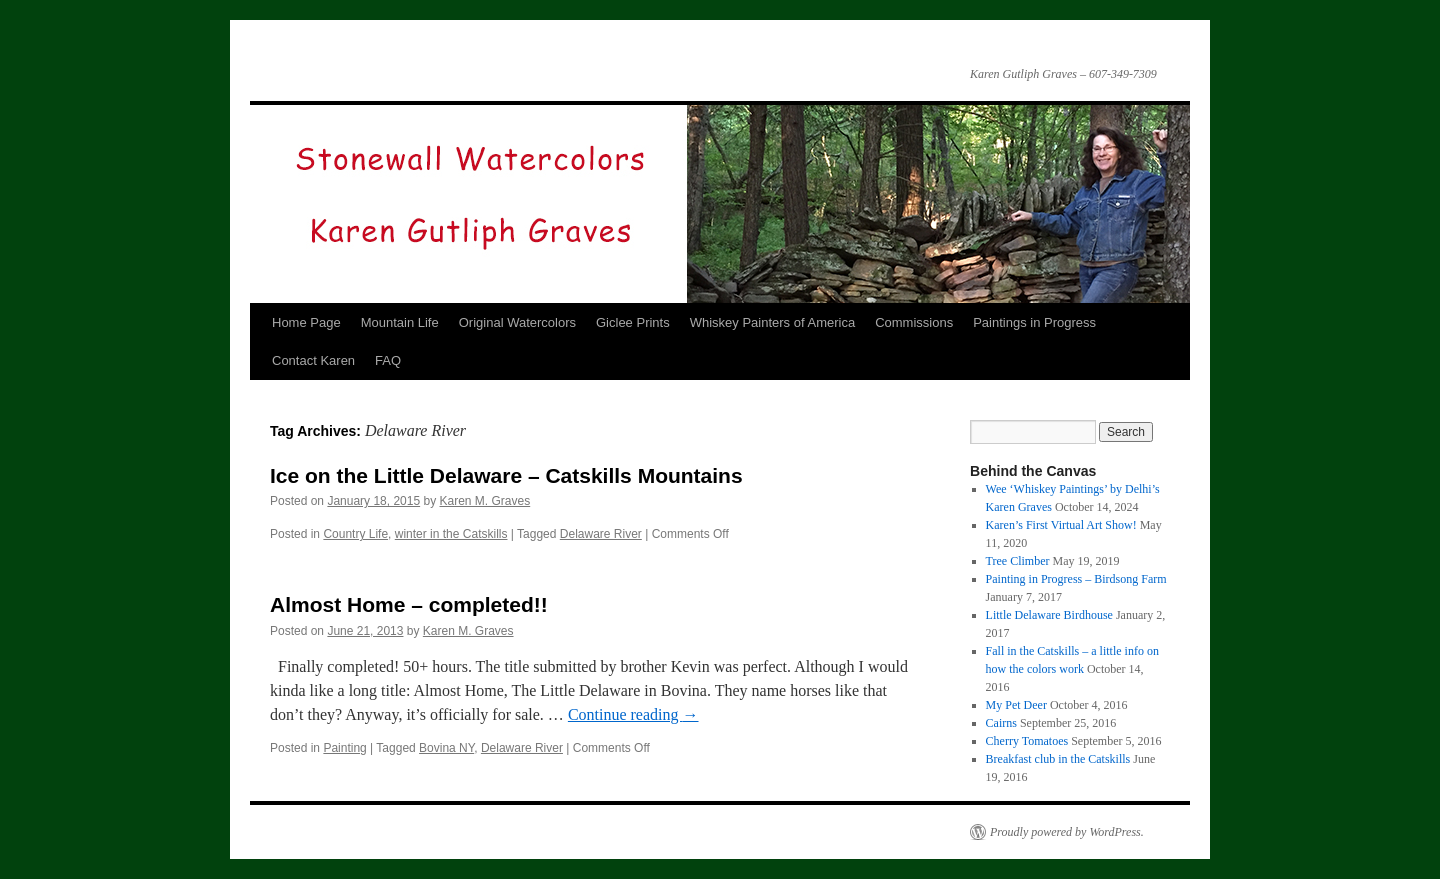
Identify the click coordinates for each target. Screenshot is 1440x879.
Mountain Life (400, 322)
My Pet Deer (1016, 705)
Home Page (306, 322)
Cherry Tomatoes (1027, 741)
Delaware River (601, 534)
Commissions (914, 322)
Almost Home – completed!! (409, 604)
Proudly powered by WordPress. (1067, 832)
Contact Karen (313, 360)
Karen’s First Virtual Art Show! (1061, 525)
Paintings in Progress (1034, 322)
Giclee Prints (633, 322)
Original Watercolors (517, 322)
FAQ (388, 360)
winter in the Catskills (451, 534)
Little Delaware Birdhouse (1049, 615)
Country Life (355, 534)
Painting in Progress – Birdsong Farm (1076, 579)
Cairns (1001, 723)
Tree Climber (1018, 561)
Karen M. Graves (485, 501)
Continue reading (633, 714)
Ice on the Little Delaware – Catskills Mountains (506, 475)
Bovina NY (446, 748)
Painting (344, 748)
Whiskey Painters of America (772, 322)
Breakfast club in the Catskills (1058, 759)
